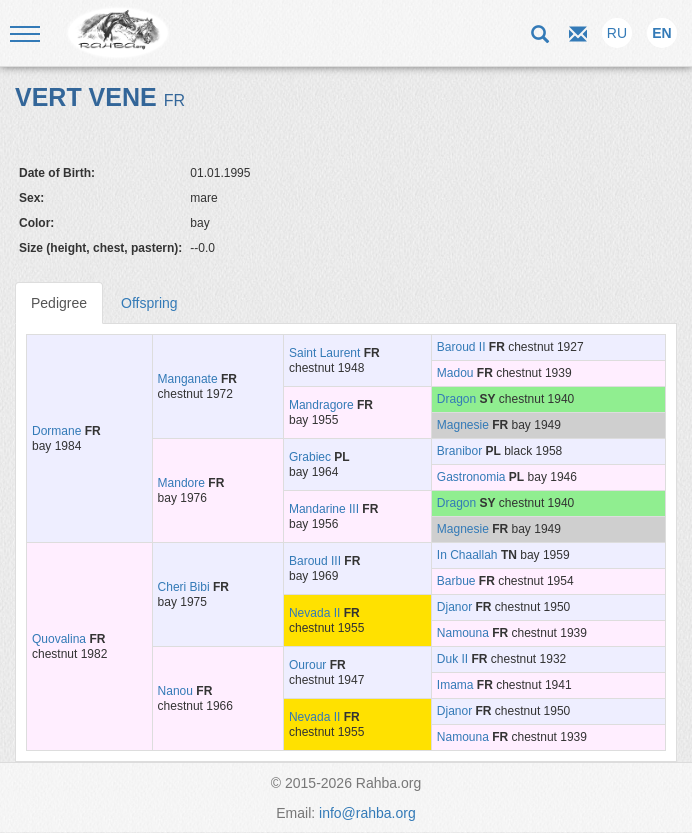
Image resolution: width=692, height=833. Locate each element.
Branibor (459, 451)
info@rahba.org (367, 813)
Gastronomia (471, 477)
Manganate (188, 379)
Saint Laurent (324, 353)
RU (617, 33)
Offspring (149, 303)
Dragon (456, 399)
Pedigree (59, 303)
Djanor (454, 607)
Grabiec (310, 457)
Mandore (181, 483)
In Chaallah (467, 555)
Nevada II (314, 613)
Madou (455, 373)
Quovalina (59, 639)
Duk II (452, 659)
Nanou (175, 691)
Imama (455, 685)
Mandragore (321, 405)
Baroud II (461, 347)
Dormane (56, 431)
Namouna (463, 633)
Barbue (456, 581)
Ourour (307, 665)
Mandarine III (324, 509)
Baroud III (315, 561)
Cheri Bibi (184, 587)
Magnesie (463, 425)
